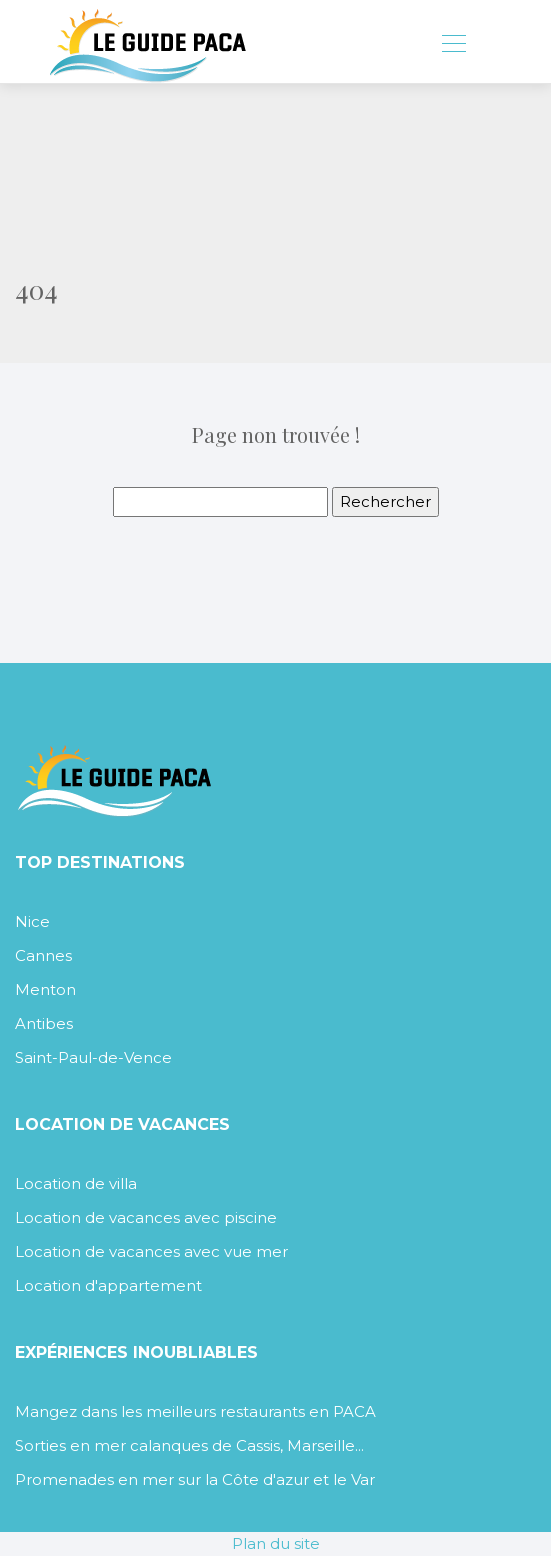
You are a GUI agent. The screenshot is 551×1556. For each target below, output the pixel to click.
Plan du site (276, 1543)
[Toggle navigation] (453, 46)
